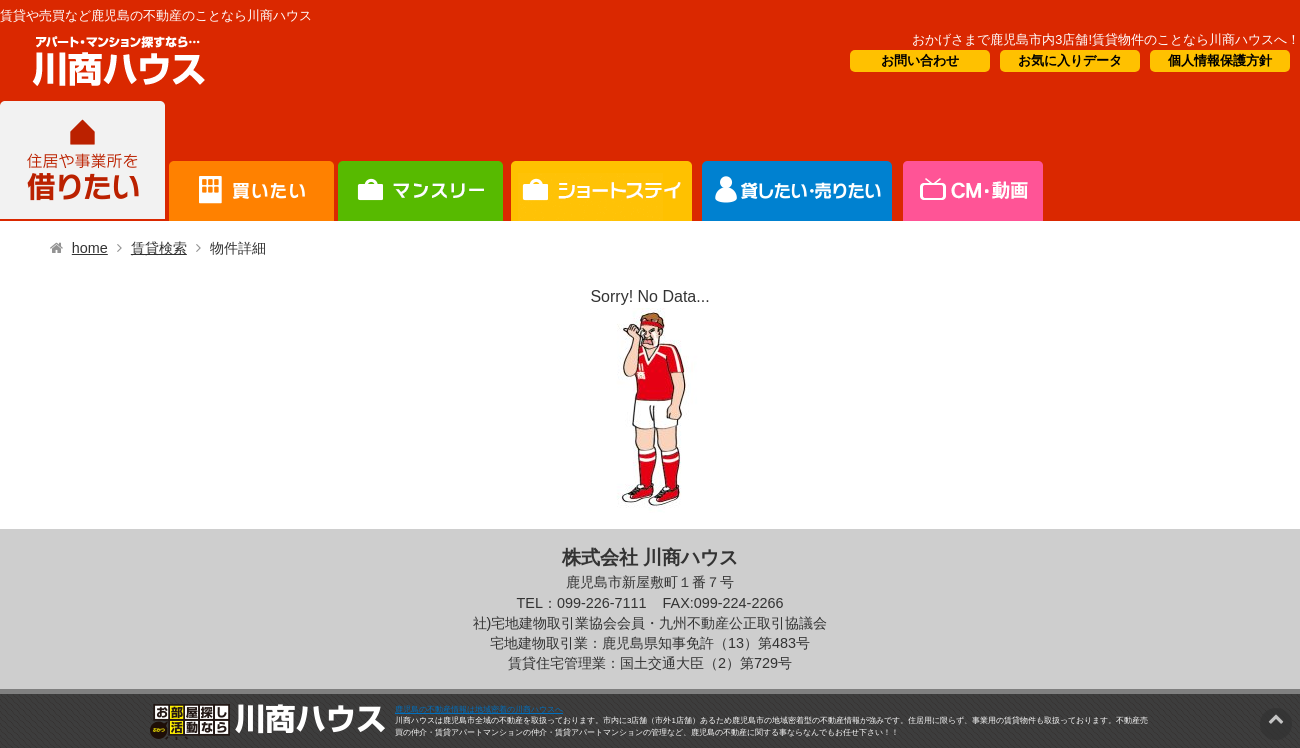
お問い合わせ (920, 60)
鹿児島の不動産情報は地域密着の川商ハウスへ (479, 709)
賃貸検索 (159, 248)
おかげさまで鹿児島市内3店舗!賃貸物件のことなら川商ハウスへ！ (1106, 39)
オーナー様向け (601, 161)
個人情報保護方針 (1220, 60)
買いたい (251, 161)
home (90, 248)
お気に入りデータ (1070, 60)
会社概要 (971, 161)
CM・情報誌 (797, 161)
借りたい (82, 161)
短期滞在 (420, 161)
